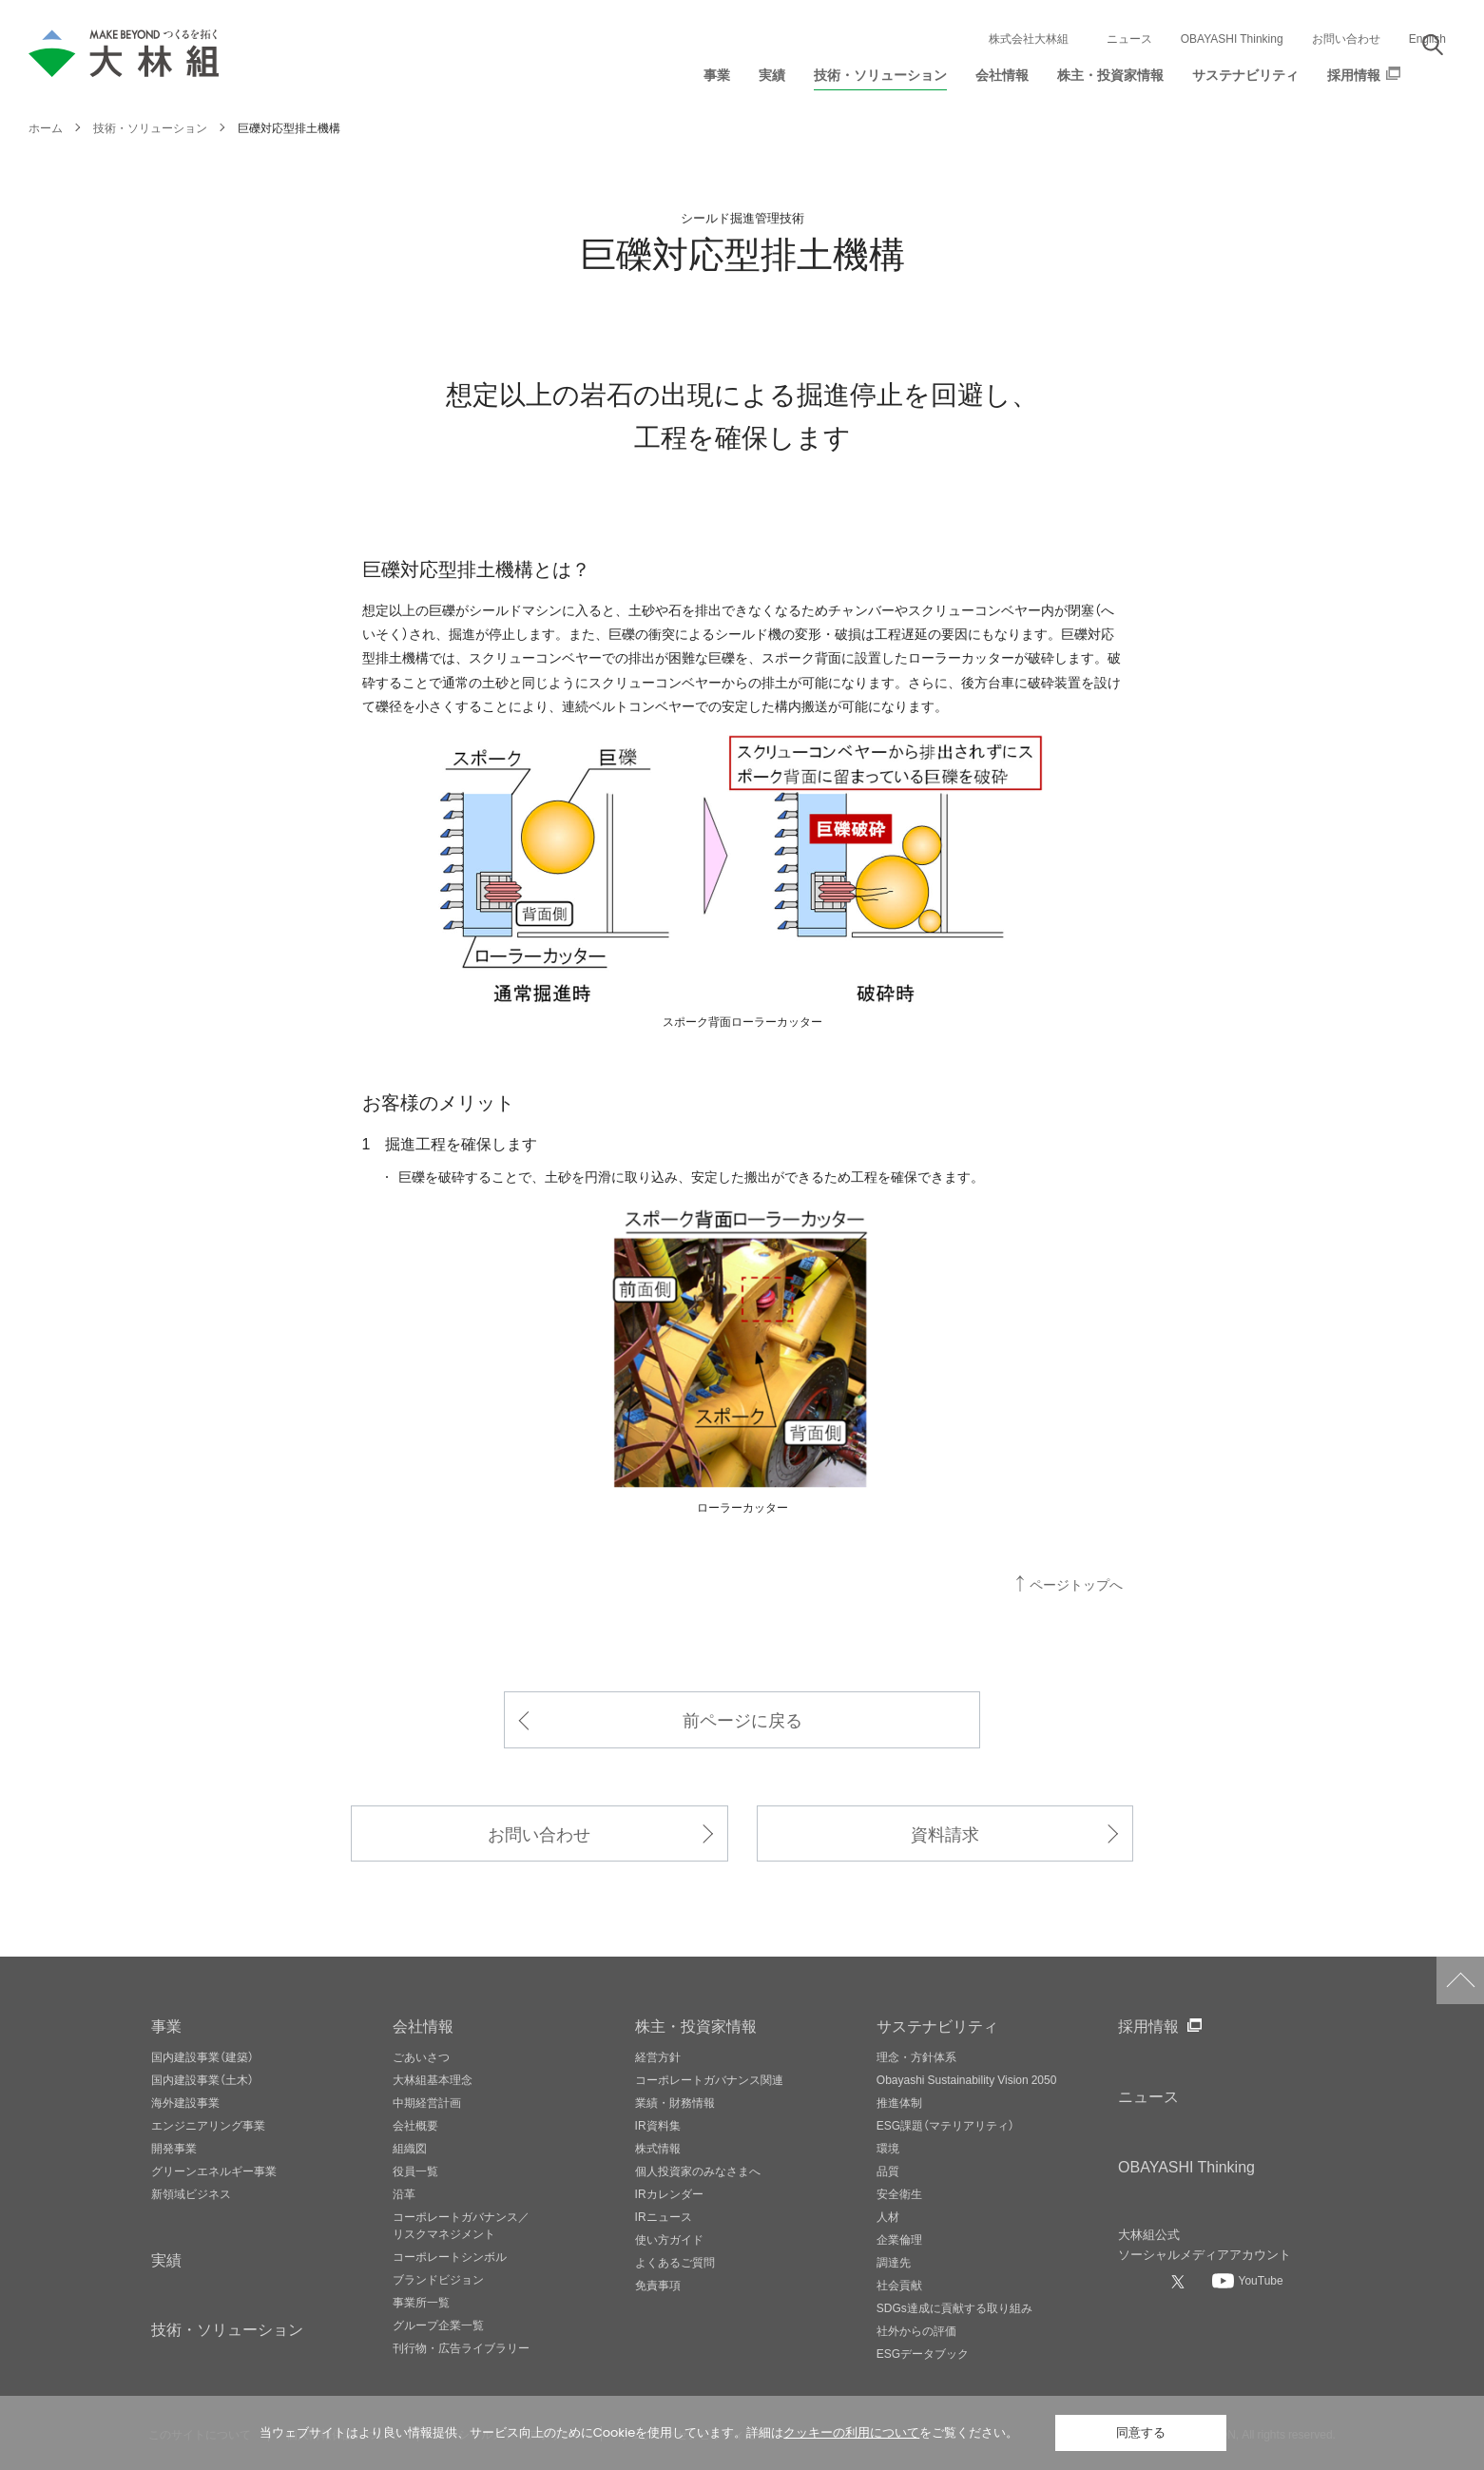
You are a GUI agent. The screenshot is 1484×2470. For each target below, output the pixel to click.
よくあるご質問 (675, 2261)
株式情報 (658, 2147)
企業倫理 (899, 2239)
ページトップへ (1076, 1584)
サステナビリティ (937, 2025)
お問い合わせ (1346, 38)
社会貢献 (899, 2284)
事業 (166, 2025)
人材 (888, 2216)
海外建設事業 (185, 2102)
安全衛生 (899, 2193)
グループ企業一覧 (438, 2324)
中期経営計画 (427, 2102)
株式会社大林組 (1029, 38)
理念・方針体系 (916, 2056)
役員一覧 (415, 2170)
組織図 (410, 2147)
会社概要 (415, 2124)
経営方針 (658, 2056)
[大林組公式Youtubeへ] (1247, 2279)
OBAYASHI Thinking (1232, 38)
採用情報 (1148, 2025)
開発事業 (174, 2147)
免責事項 (658, 2284)
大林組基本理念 (432, 2079)
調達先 (894, 2261)
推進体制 (899, 2102)
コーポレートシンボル (450, 2256)
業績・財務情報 (675, 2102)
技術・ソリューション (227, 2328)
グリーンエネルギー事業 (214, 2170)
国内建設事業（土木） (202, 2079)
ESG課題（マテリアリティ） (945, 2124)
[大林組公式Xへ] (1179, 2280)
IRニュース (663, 2216)
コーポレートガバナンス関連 (709, 2079)
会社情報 (423, 2025)
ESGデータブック (923, 2353)
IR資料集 (658, 2124)
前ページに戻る (742, 1719)
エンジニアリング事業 (208, 2124)
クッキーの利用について (851, 2432)
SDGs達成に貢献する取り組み (954, 2307)
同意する (1141, 2432)
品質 (888, 2170)
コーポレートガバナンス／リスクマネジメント (461, 2225)
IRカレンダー (669, 2193)
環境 (888, 2147)
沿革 (404, 2193)
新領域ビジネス (191, 2193)
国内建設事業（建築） (202, 2056)
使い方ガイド (669, 2239)
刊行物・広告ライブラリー (461, 2347)
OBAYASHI (1186, 2165)
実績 (166, 2259)
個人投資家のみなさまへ (698, 2170)
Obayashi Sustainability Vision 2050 (967, 2079)
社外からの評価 (916, 2330)
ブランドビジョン (438, 2278)
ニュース (1129, 38)
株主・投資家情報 (696, 2025)
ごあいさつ (421, 2056)
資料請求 (945, 1833)
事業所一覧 (421, 2301)
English (1427, 38)
